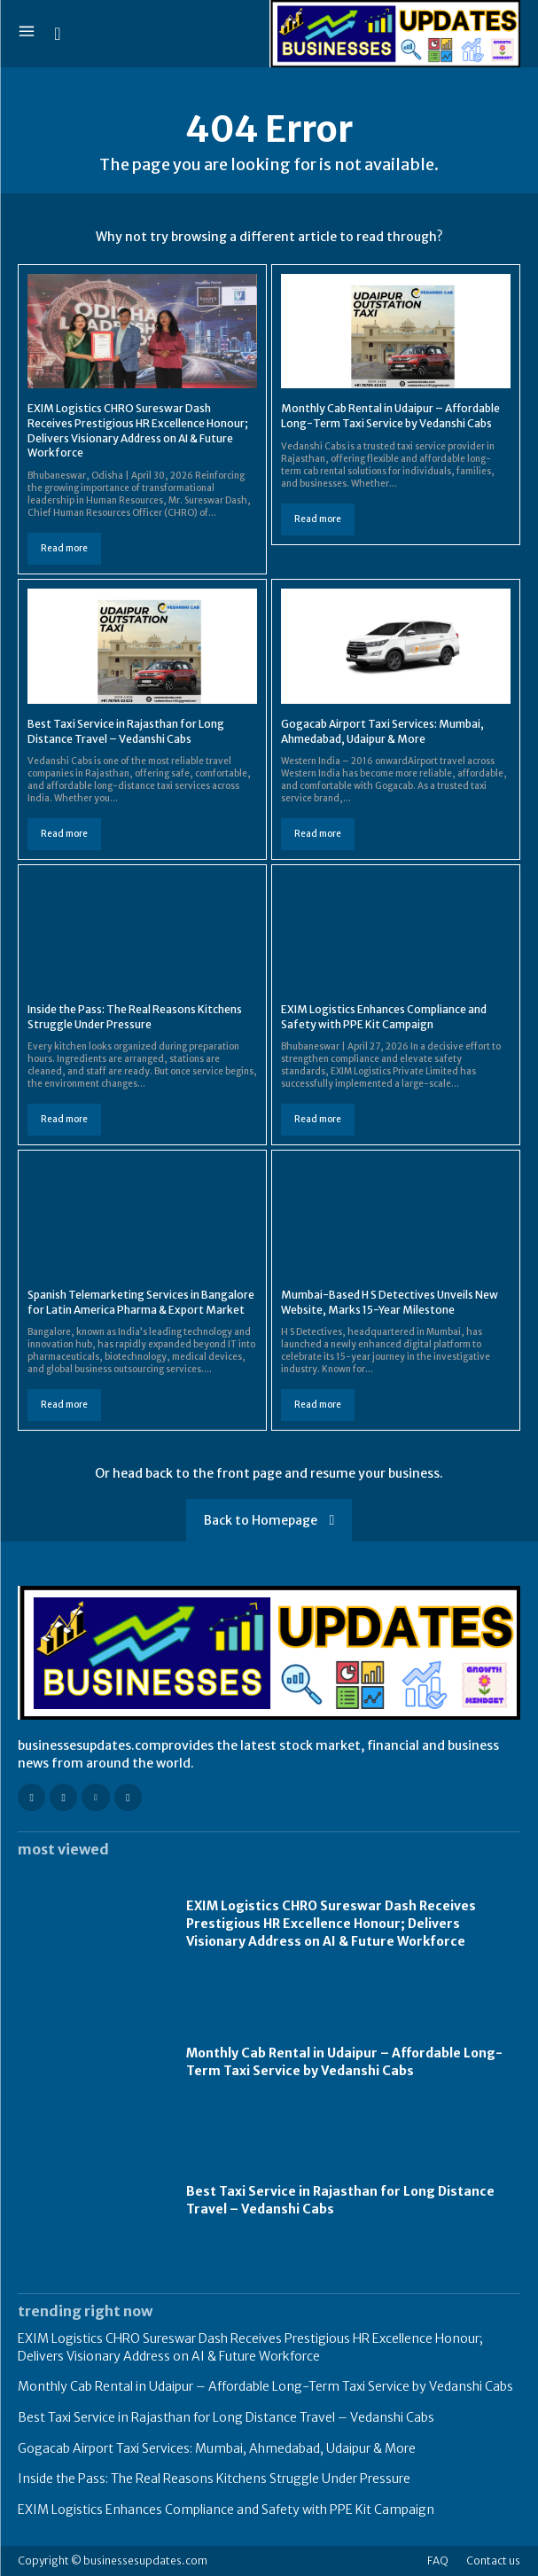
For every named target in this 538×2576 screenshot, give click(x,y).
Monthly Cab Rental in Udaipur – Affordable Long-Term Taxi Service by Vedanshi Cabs (344, 2062)
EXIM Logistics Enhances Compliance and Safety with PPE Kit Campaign (226, 2509)
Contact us (493, 2560)
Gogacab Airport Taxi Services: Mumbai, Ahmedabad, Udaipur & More (217, 2448)
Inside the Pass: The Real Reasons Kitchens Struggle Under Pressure (214, 2478)
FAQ (437, 2560)
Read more (64, 548)
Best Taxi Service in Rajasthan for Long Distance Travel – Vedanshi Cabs (226, 2417)
